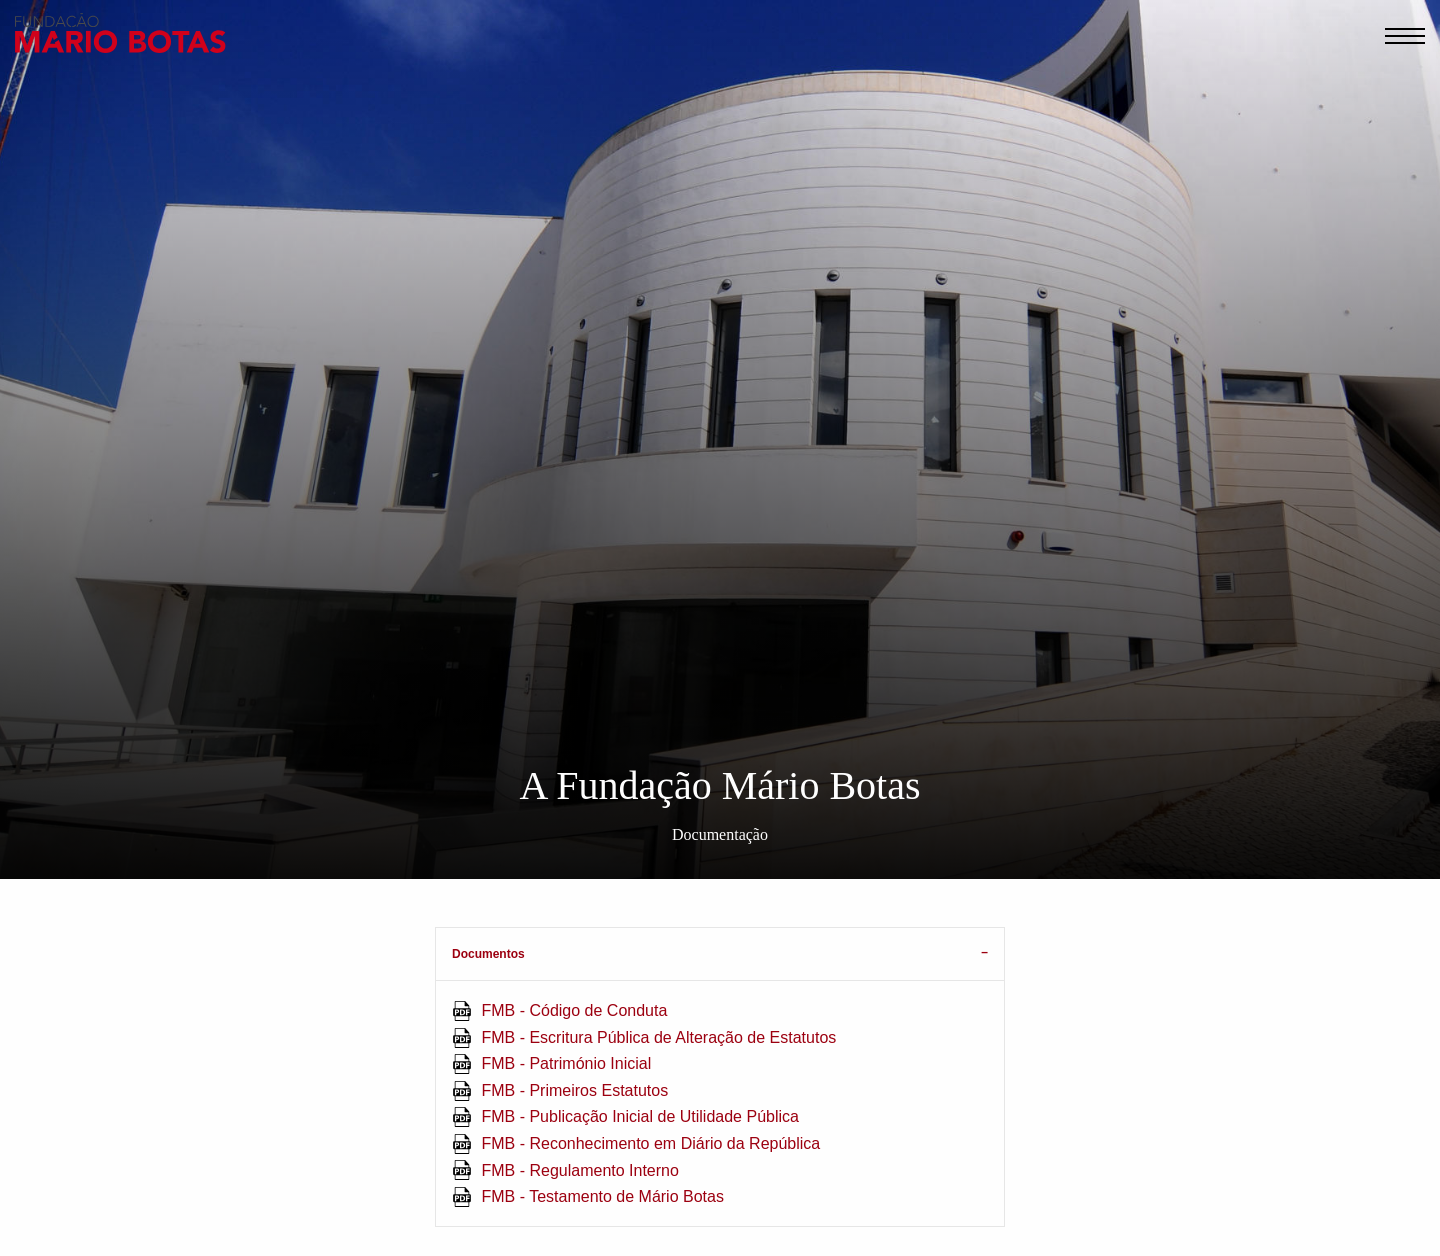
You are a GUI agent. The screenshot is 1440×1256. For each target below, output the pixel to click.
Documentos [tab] (488, 954)
